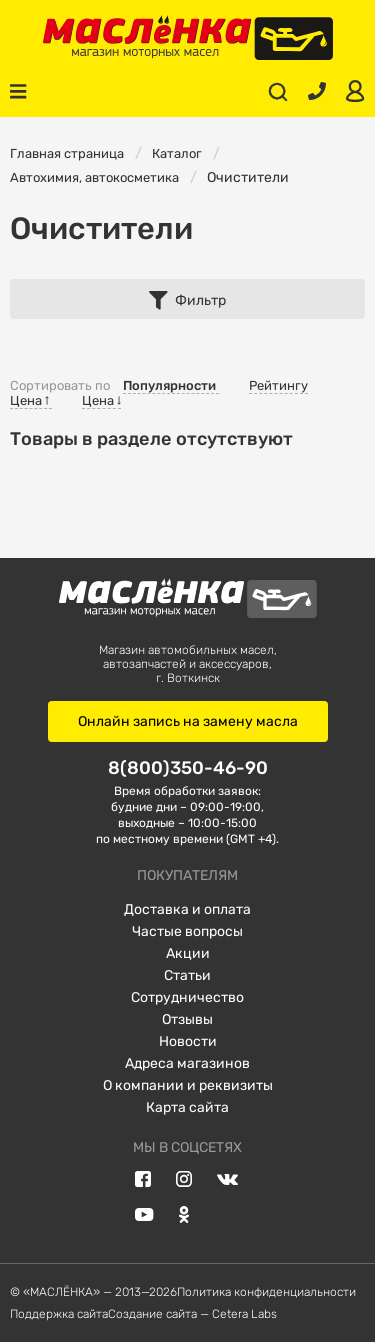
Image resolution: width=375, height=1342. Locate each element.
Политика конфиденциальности (266, 1292)
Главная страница (67, 153)
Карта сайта (187, 1107)
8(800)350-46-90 (188, 767)
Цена (31, 400)
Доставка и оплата (187, 909)
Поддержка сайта (59, 1314)
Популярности (171, 385)
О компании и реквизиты (188, 1085)
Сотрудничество (187, 997)
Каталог (177, 153)
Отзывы (187, 1019)
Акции (188, 953)
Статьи (187, 975)
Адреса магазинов (187, 1063)
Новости (188, 1041)
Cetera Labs (244, 1314)
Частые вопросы (187, 931)
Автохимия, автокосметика (94, 177)
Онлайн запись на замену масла (188, 721)
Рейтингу (278, 385)
